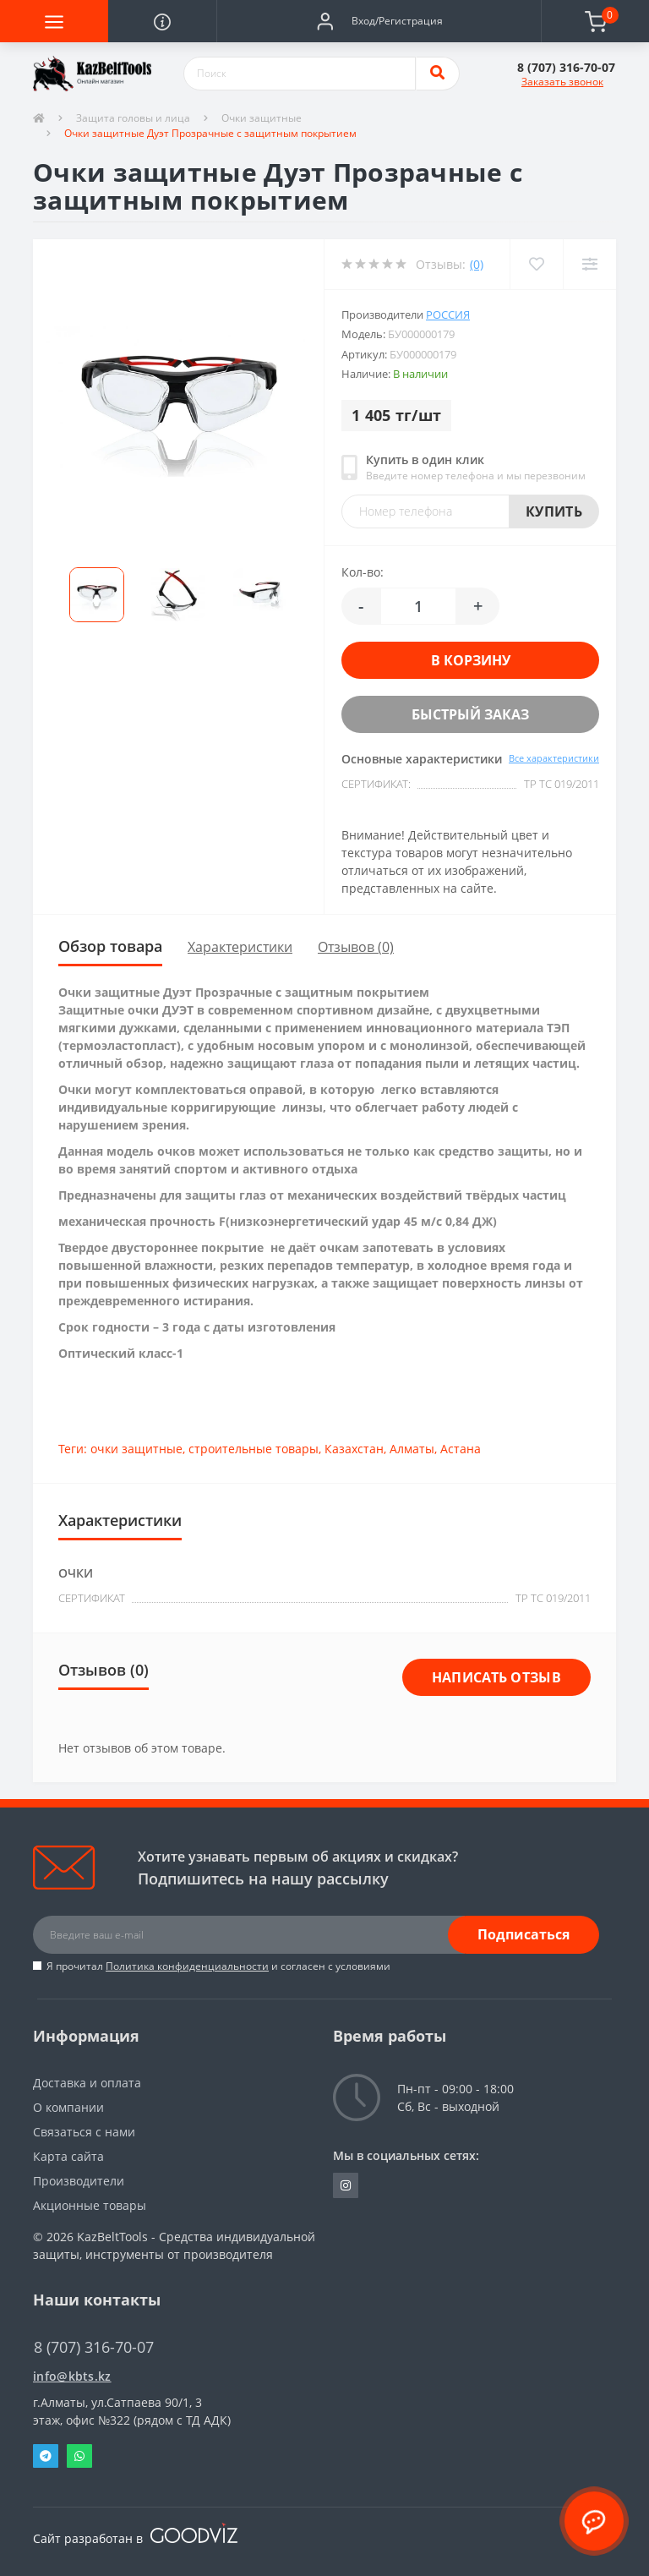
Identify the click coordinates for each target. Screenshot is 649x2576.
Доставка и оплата (87, 2083)
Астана (460, 1449)
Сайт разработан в (135, 2538)
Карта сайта (68, 2156)
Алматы (412, 1449)
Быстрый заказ (470, 714)
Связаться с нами (84, 2132)
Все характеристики (554, 758)
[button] (378, 21)
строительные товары (253, 1449)
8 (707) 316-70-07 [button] (94, 2347)
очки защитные (136, 1449)
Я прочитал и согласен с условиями (218, 1966)
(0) (476, 264)
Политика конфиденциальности (187, 1966)
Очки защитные (261, 118)
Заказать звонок (562, 81)
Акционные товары (89, 2205)
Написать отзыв (496, 1677)
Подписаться (523, 1934)
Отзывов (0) (356, 947)
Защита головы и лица (133, 118)
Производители (78, 2181)
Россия (448, 314)
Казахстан (354, 1449)
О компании (68, 2107)
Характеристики (240, 947)
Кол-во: (362, 572)
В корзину (470, 660)
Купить (554, 511)
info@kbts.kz (72, 2376)
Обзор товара (110, 946)
